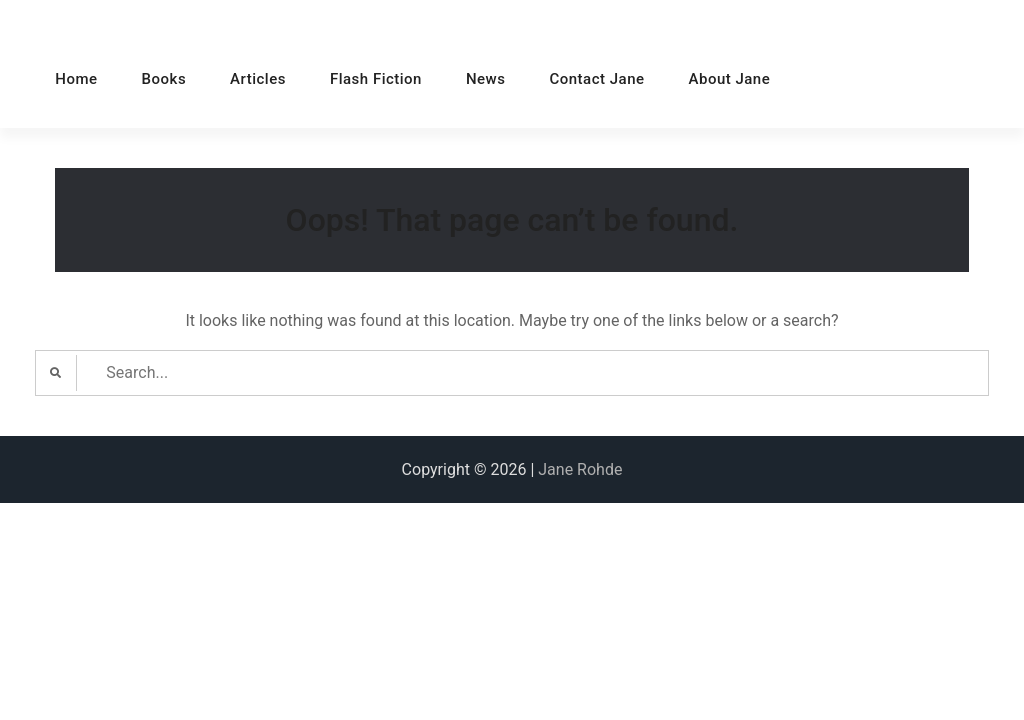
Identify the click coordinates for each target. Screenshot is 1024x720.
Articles (258, 79)
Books (164, 79)
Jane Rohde (580, 469)
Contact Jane (596, 79)
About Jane (730, 79)
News (486, 79)
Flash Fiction (376, 79)
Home (76, 79)
